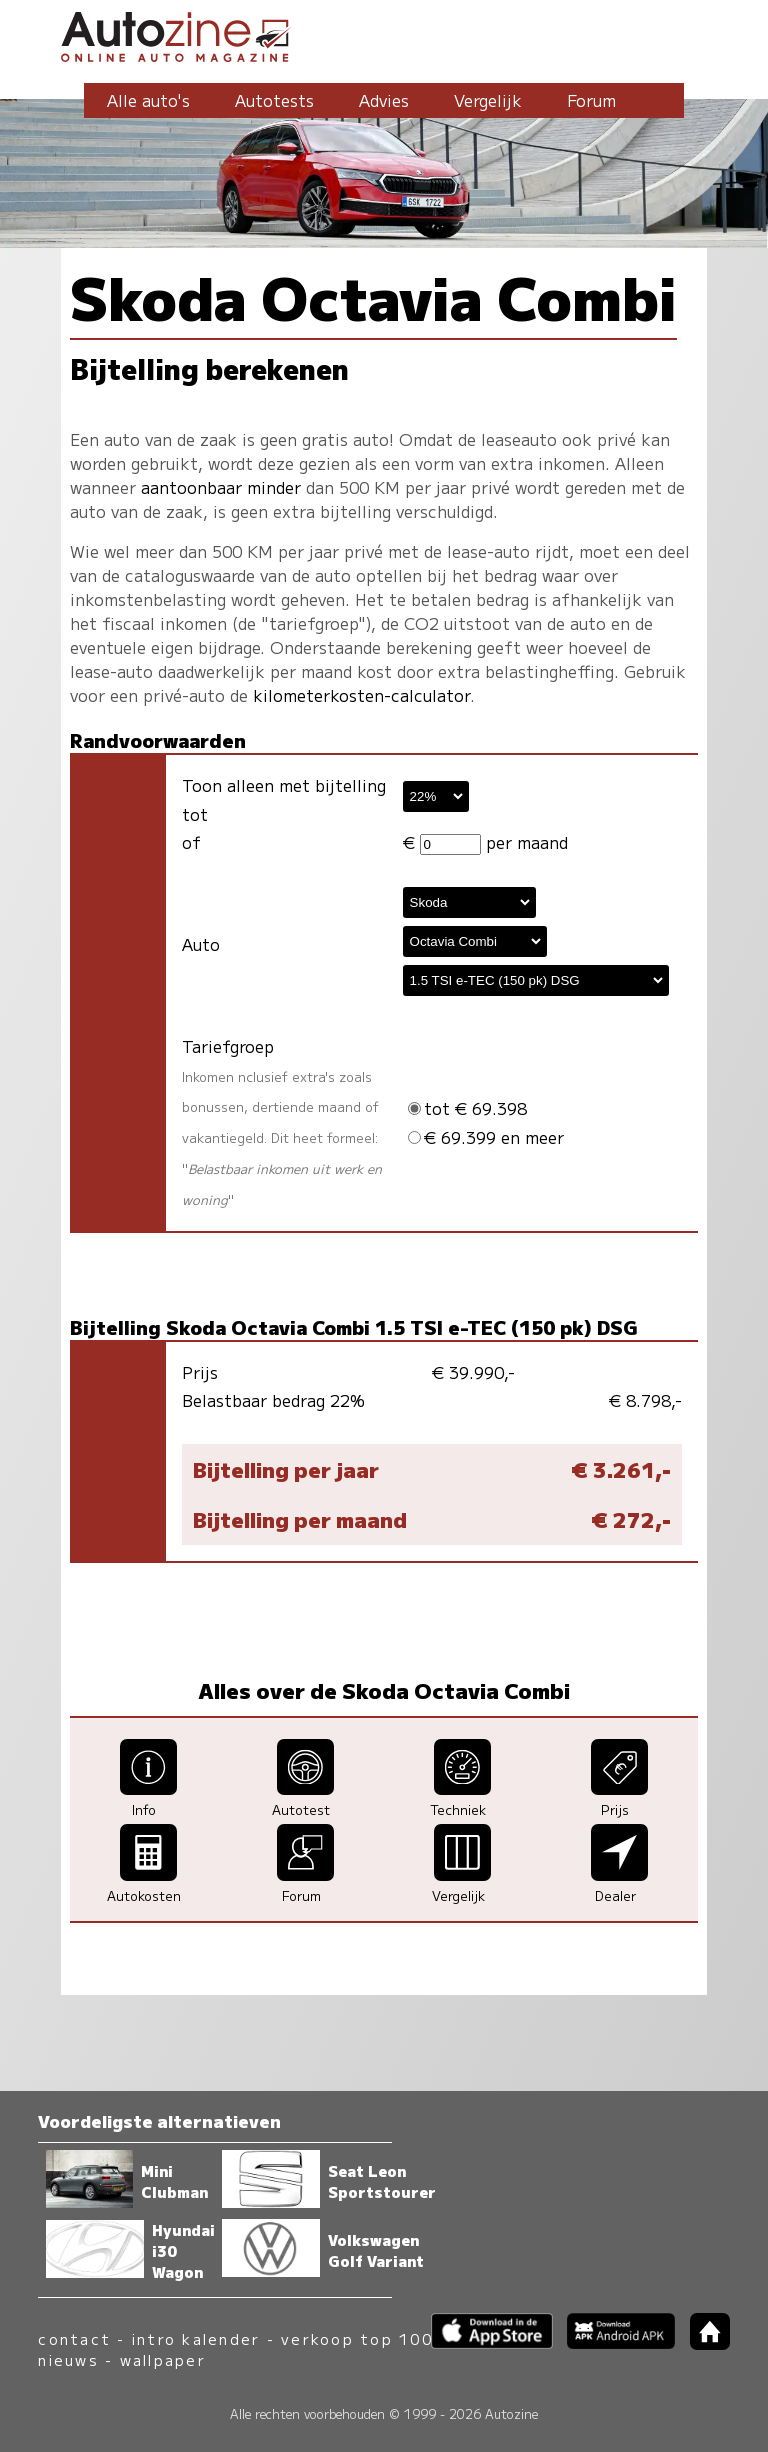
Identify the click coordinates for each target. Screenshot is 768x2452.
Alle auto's (148, 100)
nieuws (68, 2359)
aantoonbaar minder (221, 487)
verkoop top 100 (357, 2338)
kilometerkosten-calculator (361, 695)
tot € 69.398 (467, 1108)
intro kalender (196, 2338)
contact (74, 2338)
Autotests (274, 100)
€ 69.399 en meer (486, 1137)
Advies (384, 100)
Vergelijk (488, 100)
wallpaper (163, 2359)
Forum (591, 100)
